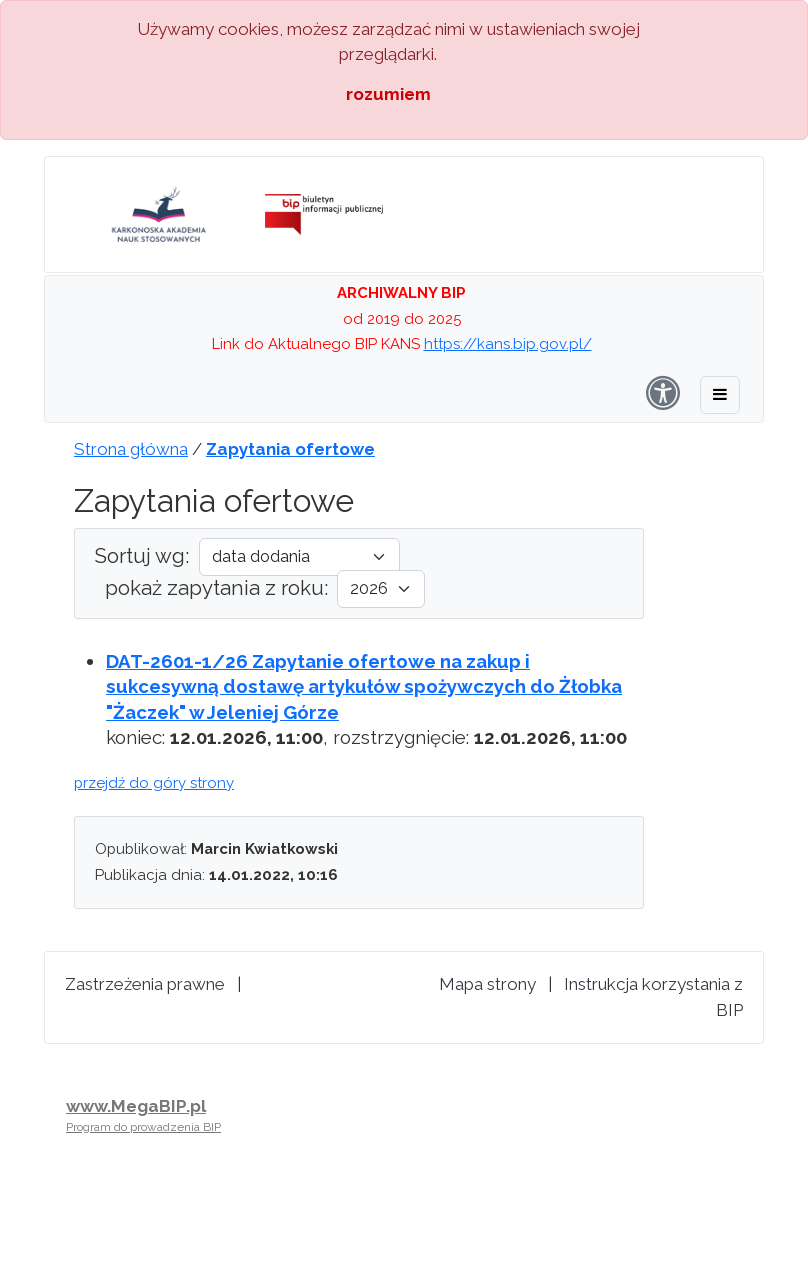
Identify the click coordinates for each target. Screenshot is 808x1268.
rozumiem (388, 94)
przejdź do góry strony (154, 783)
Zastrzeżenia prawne (145, 984)
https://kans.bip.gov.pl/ (508, 344)
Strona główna (131, 449)
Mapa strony (487, 984)
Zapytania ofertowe (290, 449)
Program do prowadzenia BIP (143, 1127)
